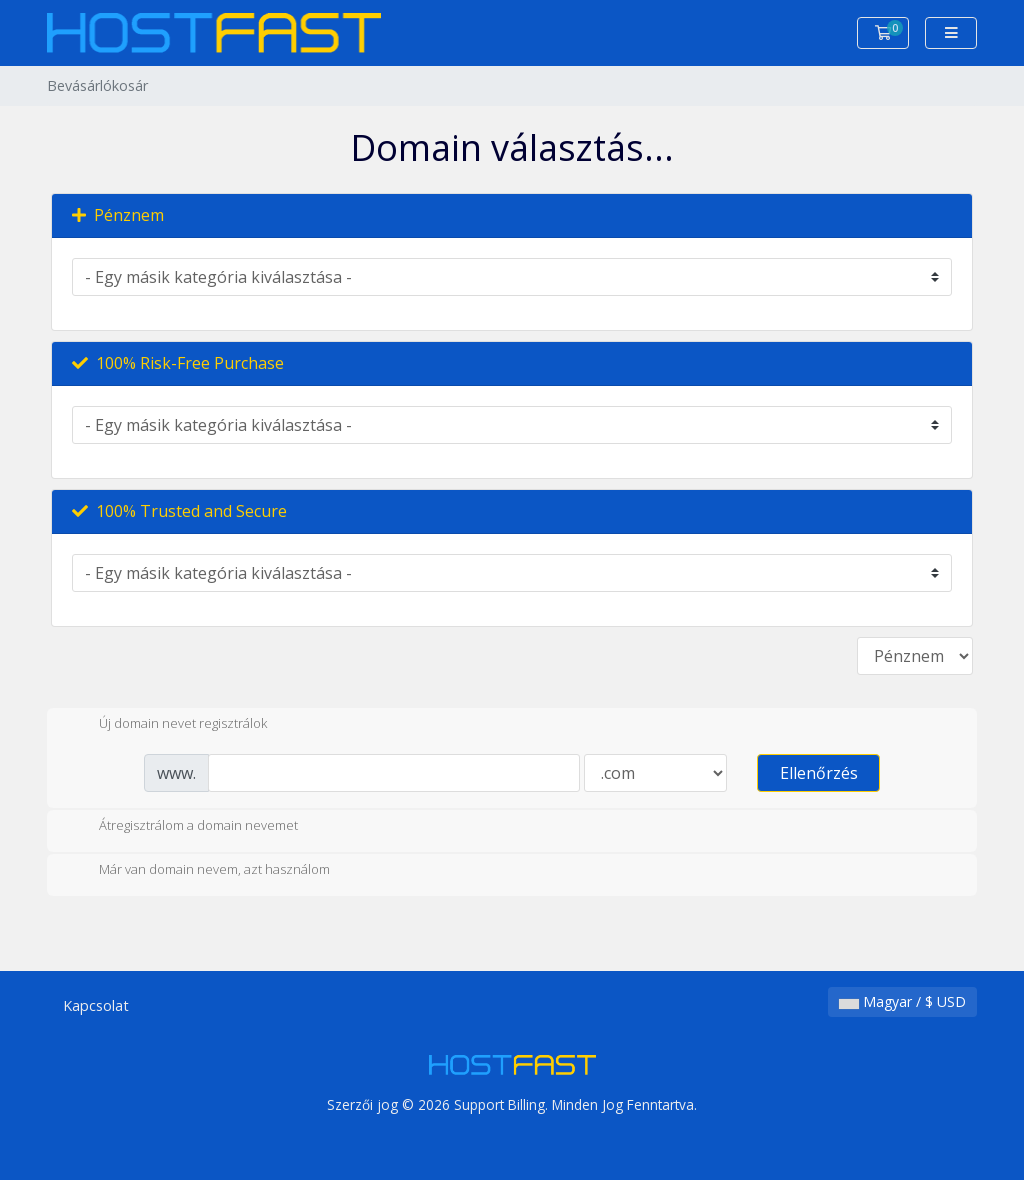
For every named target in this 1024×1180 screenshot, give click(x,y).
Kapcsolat (96, 1005)
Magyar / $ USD (902, 1001)
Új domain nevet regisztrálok (167, 725)
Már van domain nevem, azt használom (198, 871)
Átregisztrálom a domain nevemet (182, 827)
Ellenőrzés (819, 773)
